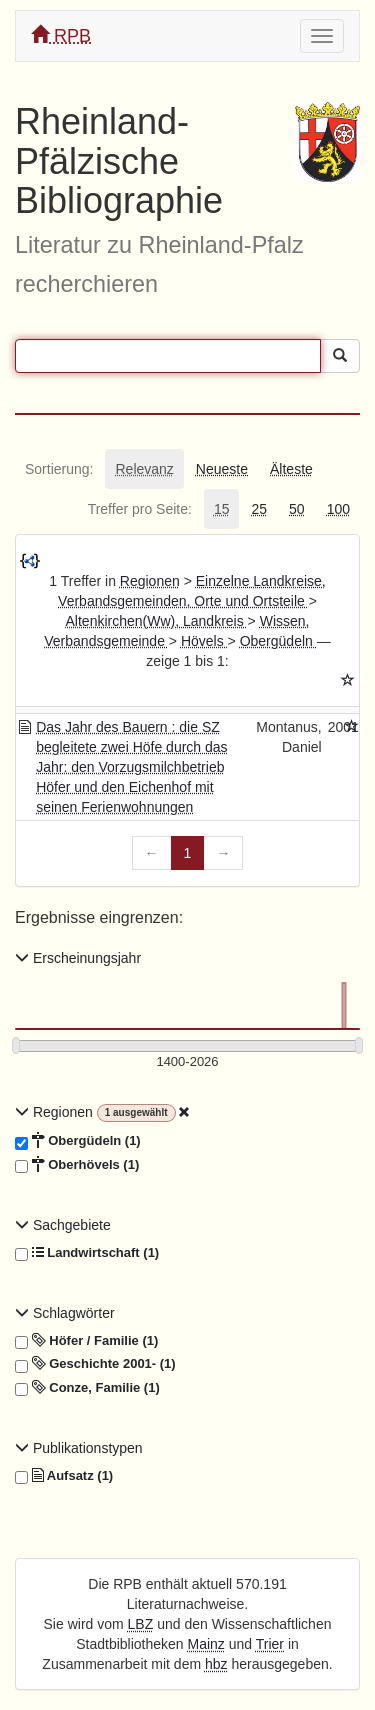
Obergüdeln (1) (78, 1141)
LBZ (141, 1624)
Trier (270, 1644)
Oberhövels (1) (77, 1165)
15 (222, 509)
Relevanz (144, 469)
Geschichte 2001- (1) (95, 1364)
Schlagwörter (65, 1313)
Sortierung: (59, 469)
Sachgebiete (63, 1225)
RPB (61, 35)
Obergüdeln (278, 641)
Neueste (222, 469)
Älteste (291, 469)
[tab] (59, 469)
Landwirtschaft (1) (87, 1253)
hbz (216, 1664)
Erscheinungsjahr (78, 958)
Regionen (150, 581)
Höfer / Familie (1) (86, 1341)
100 (338, 509)
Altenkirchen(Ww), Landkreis (157, 621)
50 (297, 509)
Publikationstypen (79, 1448)
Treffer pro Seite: (140, 509)
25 (259, 509)
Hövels (204, 641)
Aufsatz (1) (64, 1476)
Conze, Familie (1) (87, 1388)
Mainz (206, 1644)
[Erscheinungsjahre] (187, 1062)
